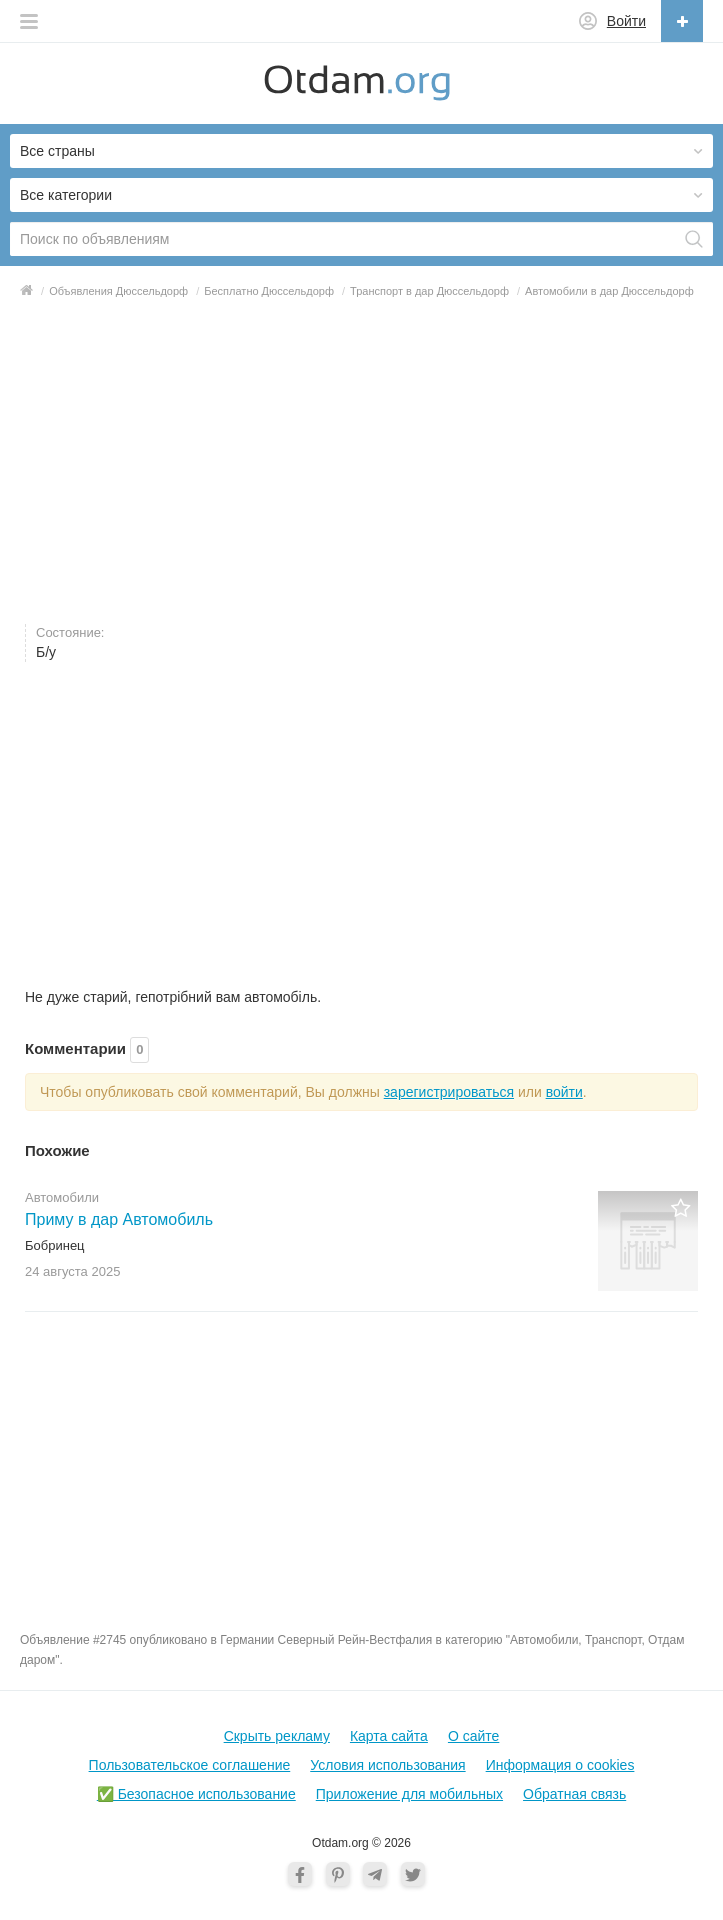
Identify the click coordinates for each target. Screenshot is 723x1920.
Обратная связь (574, 1794)
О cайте (473, 1736)
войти (564, 1092)
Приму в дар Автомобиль (119, 1219)
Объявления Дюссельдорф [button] (118, 291)
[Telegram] (375, 1874)
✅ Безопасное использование (196, 1794)
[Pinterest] (338, 1874)
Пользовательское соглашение (190, 1765)
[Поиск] (694, 239)
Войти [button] (626, 21)
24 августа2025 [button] (72, 1271)
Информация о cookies (560, 1765)
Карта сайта (389, 1736)
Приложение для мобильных (409, 1794)
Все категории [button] (66, 195)
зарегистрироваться (449, 1092)
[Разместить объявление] (682, 21)
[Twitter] (413, 1874)
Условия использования (387, 1765)
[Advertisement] (361, 461)
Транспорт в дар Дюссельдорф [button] (429, 291)
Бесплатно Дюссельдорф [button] (269, 291)
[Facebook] (300, 1874)
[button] (29, 21)
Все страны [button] (57, 151)
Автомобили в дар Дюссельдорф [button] (609, 291)
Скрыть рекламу (277, 1736)
